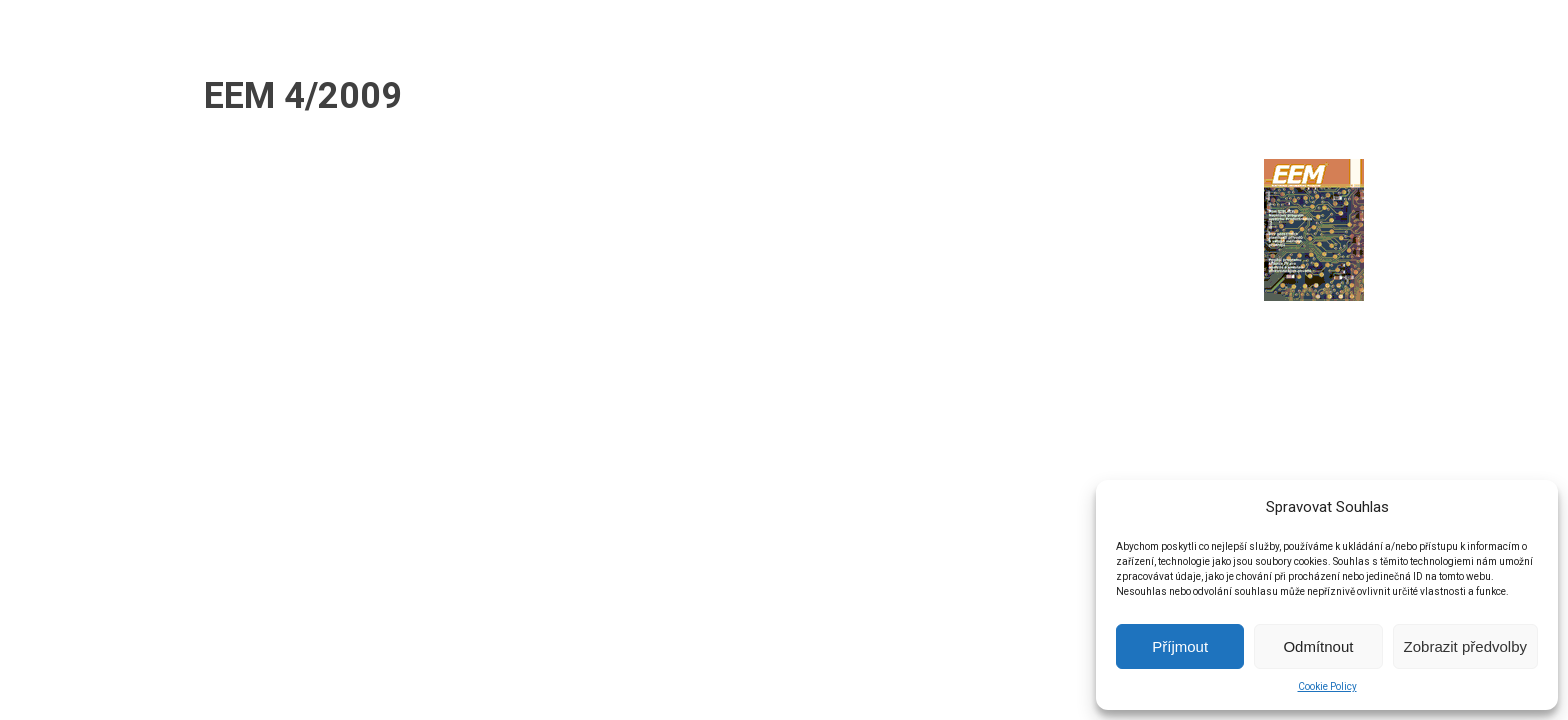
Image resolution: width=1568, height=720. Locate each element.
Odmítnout (1318, 646)
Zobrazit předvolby (1465, 646)
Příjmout (1180, 646)
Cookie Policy (1327, 686)
